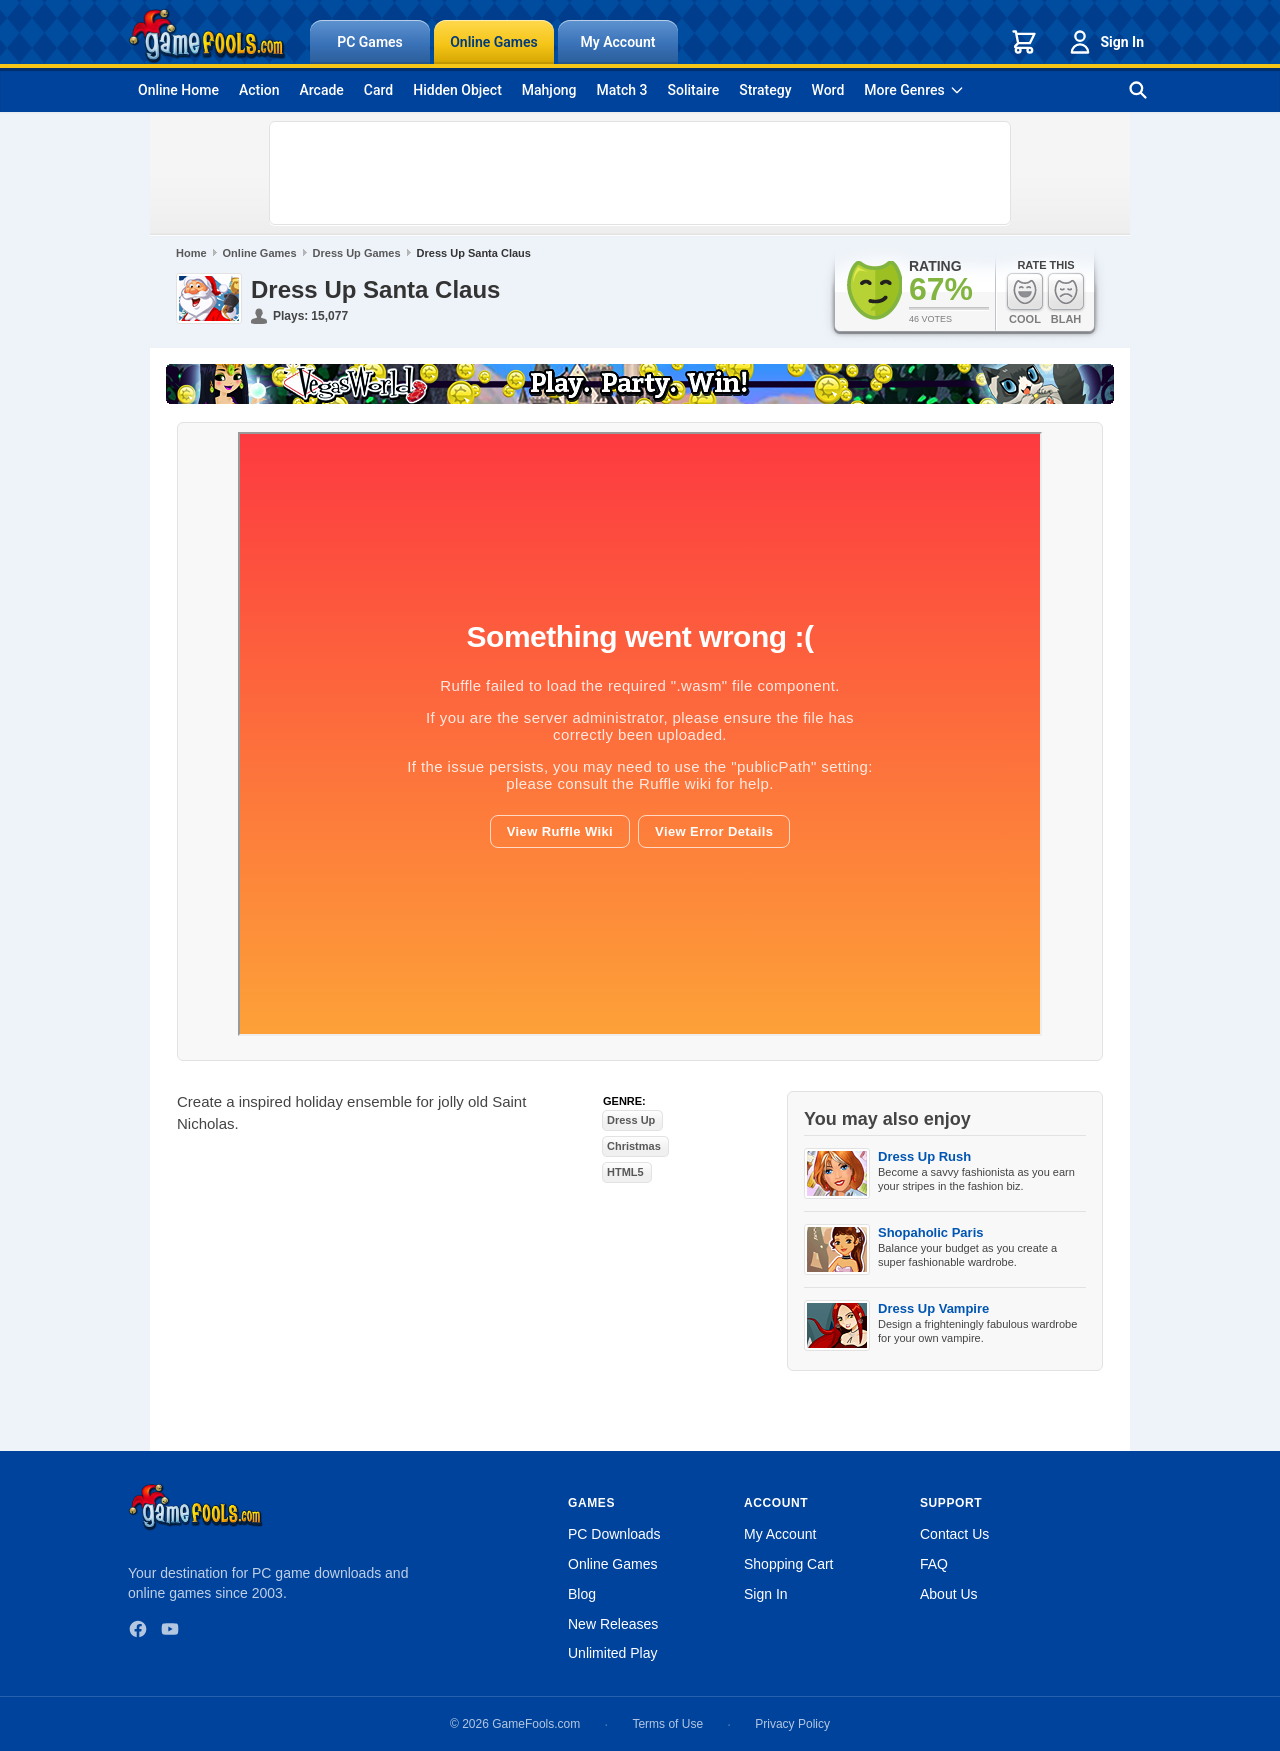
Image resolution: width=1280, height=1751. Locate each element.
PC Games (370, 42)
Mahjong (549, 90)
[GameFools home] (207, 36)
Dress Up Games (357, 253)
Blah (1066, 298)
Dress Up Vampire (933, 1308)
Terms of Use (667, 1724)
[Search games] (1138, 90)
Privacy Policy (792, 1724)
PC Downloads (614, 1534)
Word (828, 90)
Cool (1025, 298)
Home (191, 253)
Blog (582, 1594)
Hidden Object (457, 90)
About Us (949, 1594)
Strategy (765, 90)
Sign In (1105, 42)
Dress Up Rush (924, 1156)
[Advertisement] (640, 173)
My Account (618, 42)
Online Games (494, 42)
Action (259, 90)
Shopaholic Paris (930, 1232)
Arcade (321, 90)
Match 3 (622, 90)
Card (378, 90)
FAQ (934, 1564)
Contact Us (954, 1534)
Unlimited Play (612, 1653)
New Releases (613, 1624)
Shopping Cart (789, 1564)
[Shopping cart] (1024, 42)
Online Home (178, 90)
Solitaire (694, 90)
